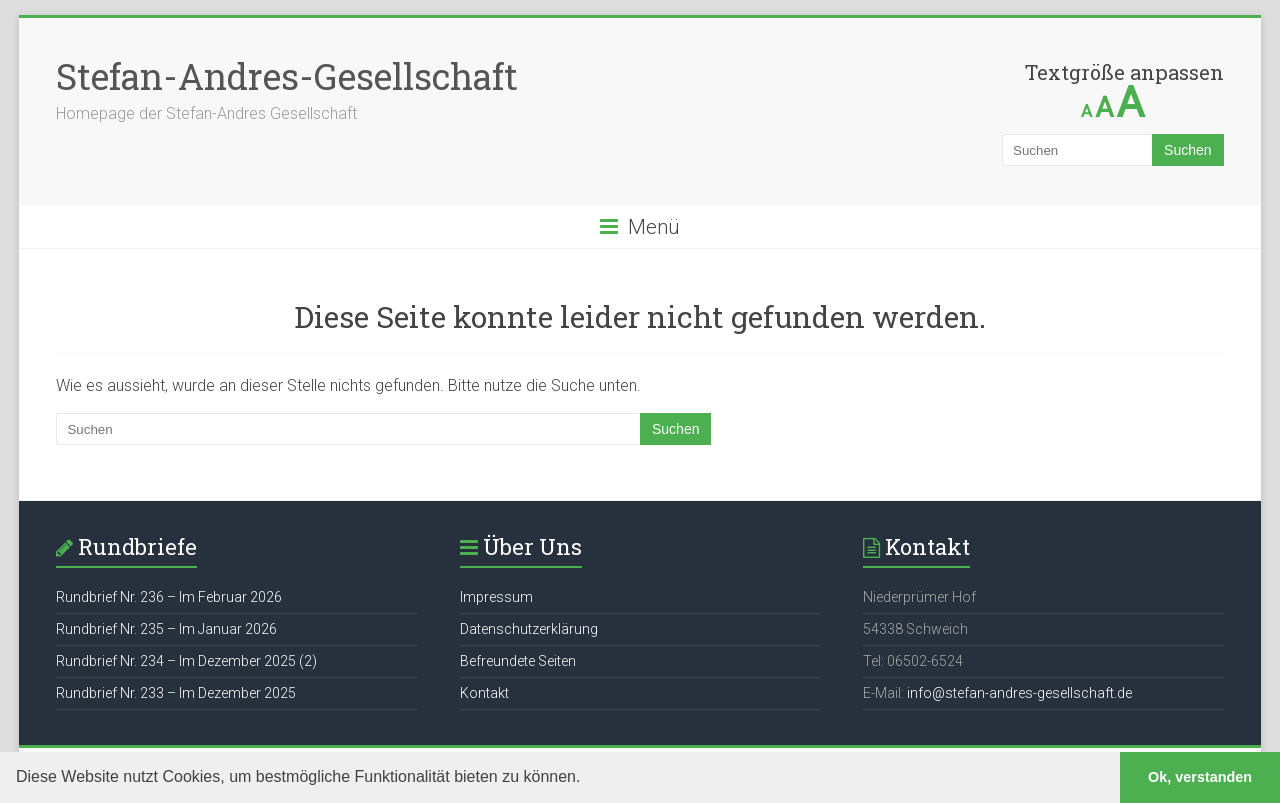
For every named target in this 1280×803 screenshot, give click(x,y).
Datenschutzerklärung (529, 629)
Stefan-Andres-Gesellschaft (287, 76)
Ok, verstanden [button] (1200, 777)
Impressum (496, 597)
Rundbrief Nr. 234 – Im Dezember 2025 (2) (186, 661)
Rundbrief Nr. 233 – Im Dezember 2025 (176, 693)
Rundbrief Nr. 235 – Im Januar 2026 (166, 629)
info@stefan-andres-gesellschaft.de (1019, 693)
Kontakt (484, 693)
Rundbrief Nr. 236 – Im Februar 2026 (169, 597)
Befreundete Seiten (518, 661)
